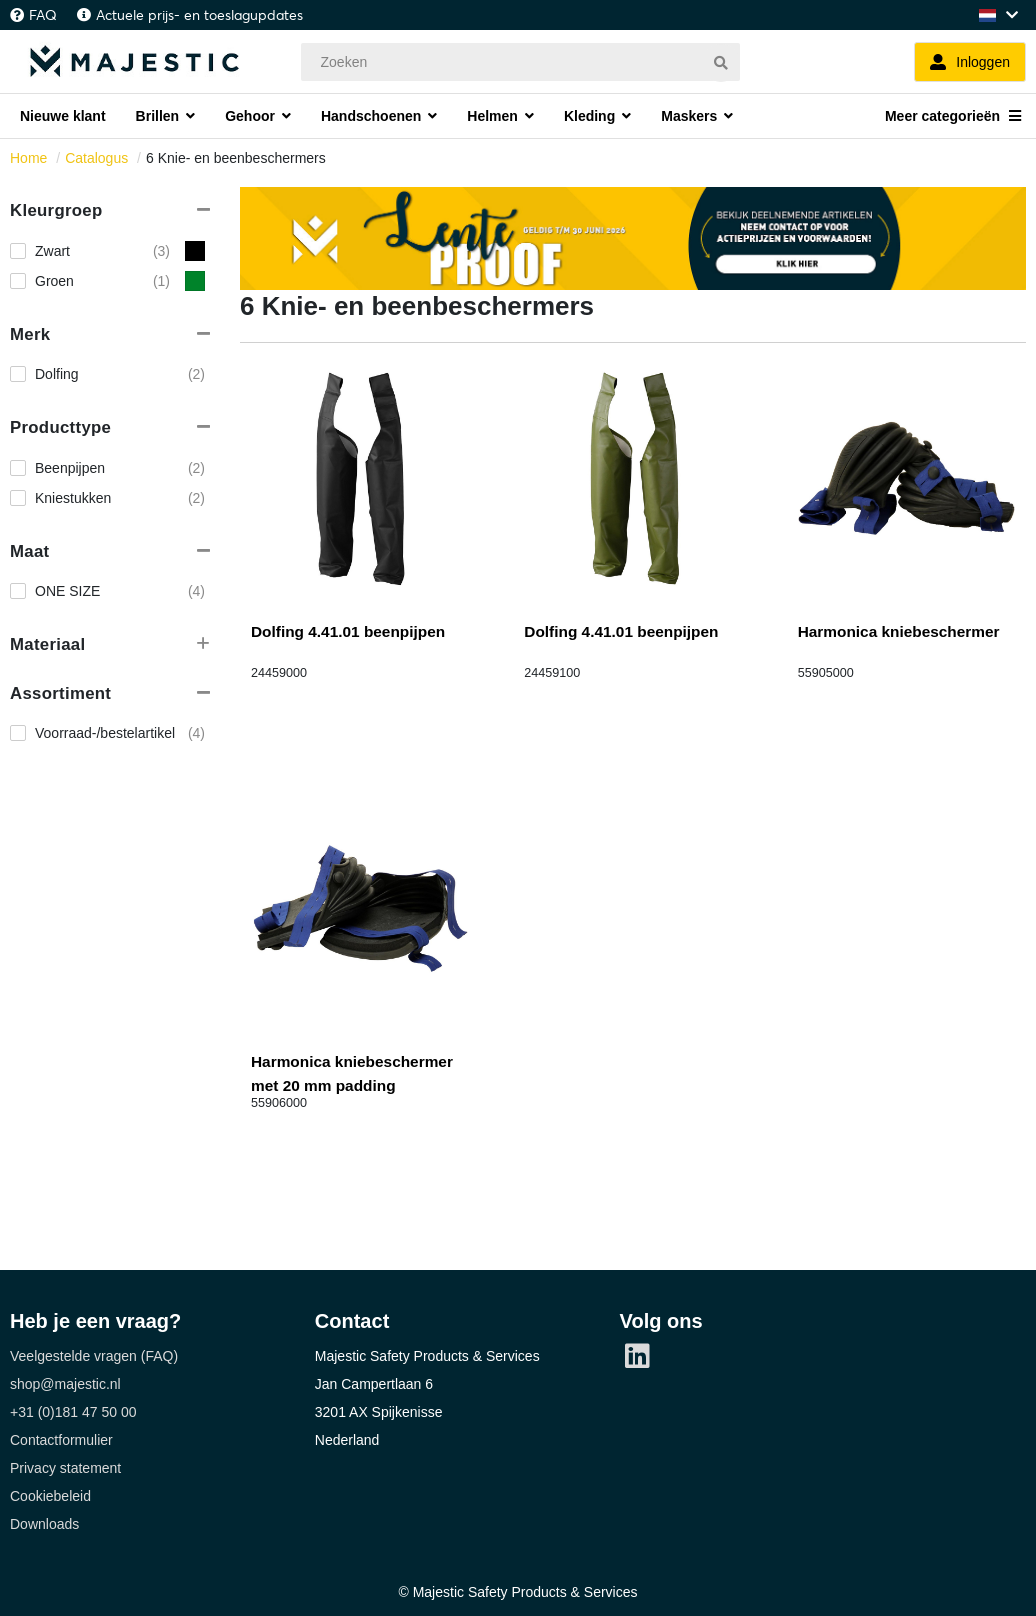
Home (28, 158)
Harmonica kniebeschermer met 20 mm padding (352, 1073)
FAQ (43, 15)
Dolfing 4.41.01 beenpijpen (348, 631)
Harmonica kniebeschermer (899, 631)
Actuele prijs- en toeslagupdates (199, 15)
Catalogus (96, 158)
